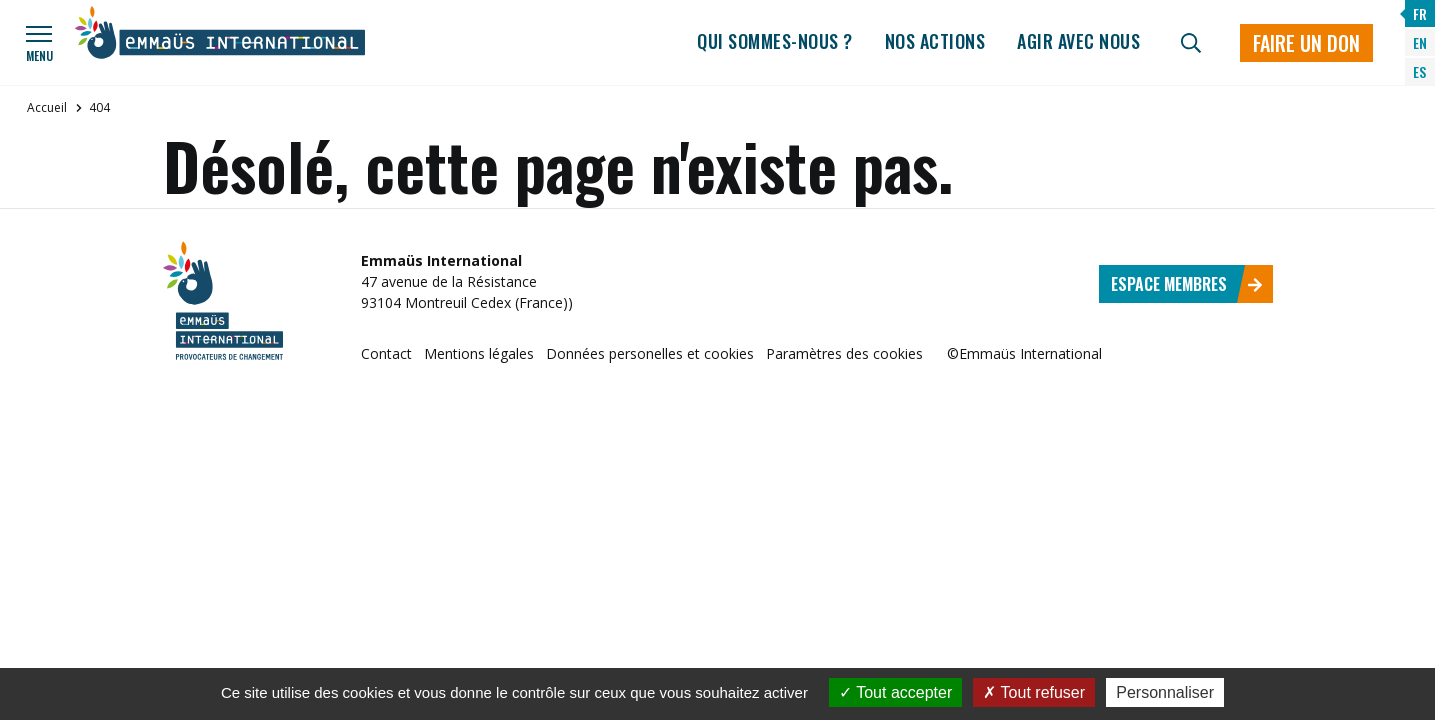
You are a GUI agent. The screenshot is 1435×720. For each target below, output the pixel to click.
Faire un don (1306, 43)
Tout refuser (1034, 692)
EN (1420, 42)
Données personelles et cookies (650, 353)
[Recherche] (1191, 43)
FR (1420, 13)
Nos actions (935, 41)
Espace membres (1187, 284)
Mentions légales (479, 353)
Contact (386, 353)
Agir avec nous (1078, 41)
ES (1419, 71)
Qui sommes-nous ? (775, 41)
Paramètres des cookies (844, 353)
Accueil (47, 107)
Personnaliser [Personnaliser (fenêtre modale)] (1165, 692)
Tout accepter (895, 692)
